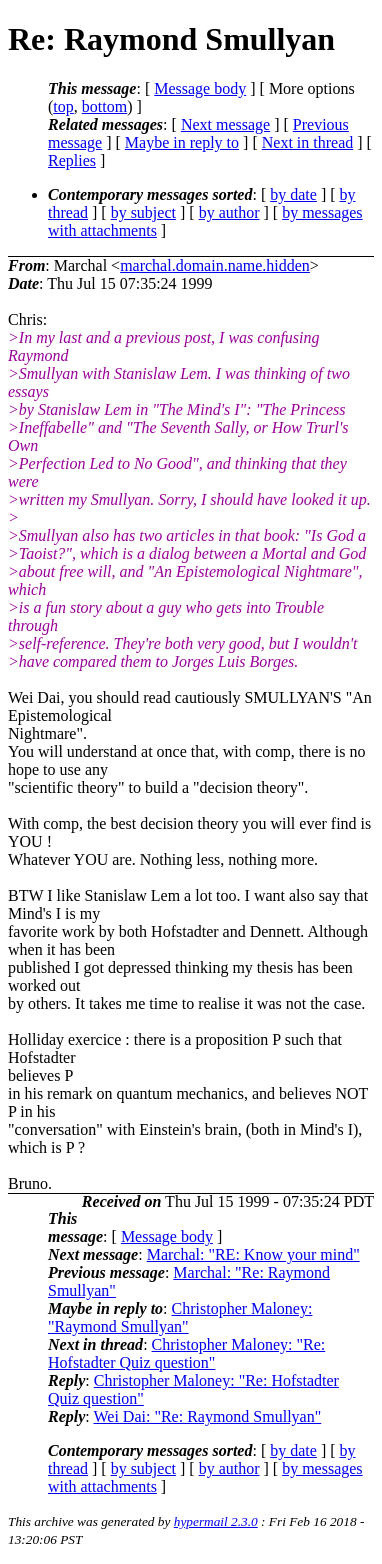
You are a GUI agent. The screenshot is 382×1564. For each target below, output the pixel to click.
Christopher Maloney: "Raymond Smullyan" (180, 1317)
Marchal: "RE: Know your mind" (253, 1254)
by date (293, 194)
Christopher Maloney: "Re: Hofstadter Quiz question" (186, 1353)
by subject (143, 212)
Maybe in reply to (182, 142)
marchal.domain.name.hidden (215, 265)
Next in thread (308, 142)
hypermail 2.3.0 (216, 1521)
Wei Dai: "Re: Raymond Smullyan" (207, 1416)
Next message (225, 124)
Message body (200, 88)
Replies (72, 160)
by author (229, 212)
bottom (104, 106)
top (63, 106)
